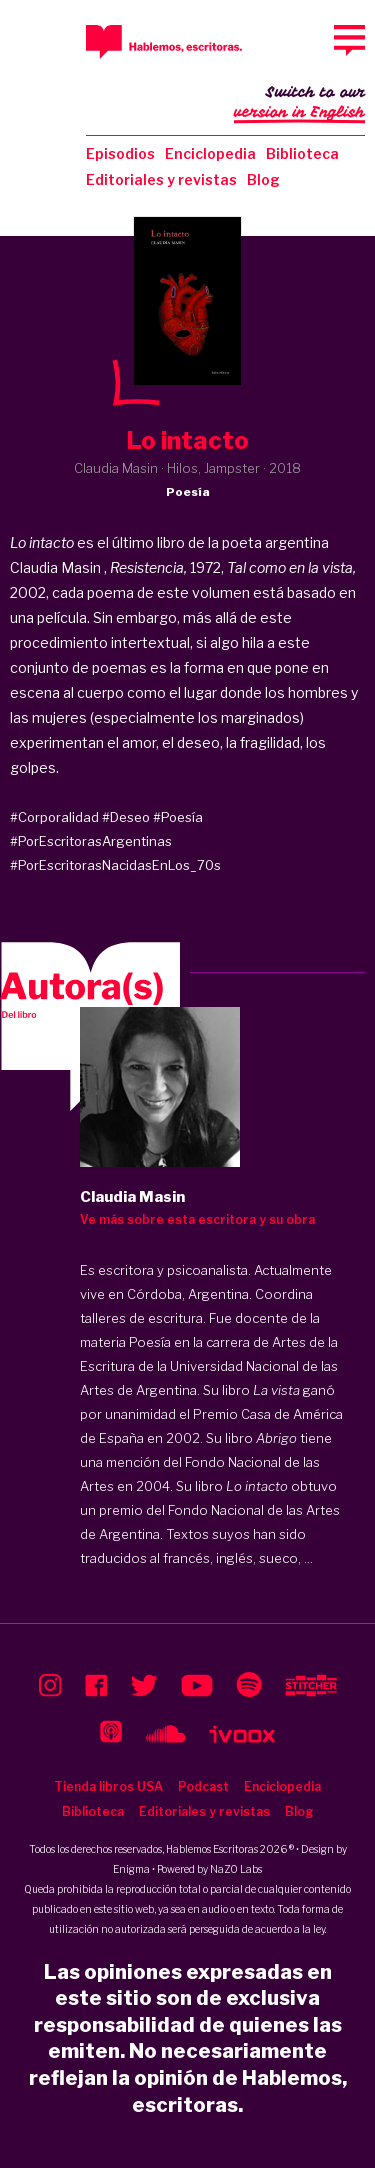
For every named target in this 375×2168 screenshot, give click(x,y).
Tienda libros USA (108, 1786)
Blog (263, 179)
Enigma (131, 1869)
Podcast (203, 1786)
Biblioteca (302, 153)
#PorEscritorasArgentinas (91, 841)
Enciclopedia (210, 153)
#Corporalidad (54, 817)
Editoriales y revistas (161, 179)
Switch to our (299, 104)
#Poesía (178, 817)
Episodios (120, 153)
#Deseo (126, 817)
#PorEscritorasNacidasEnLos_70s (115, 865)
